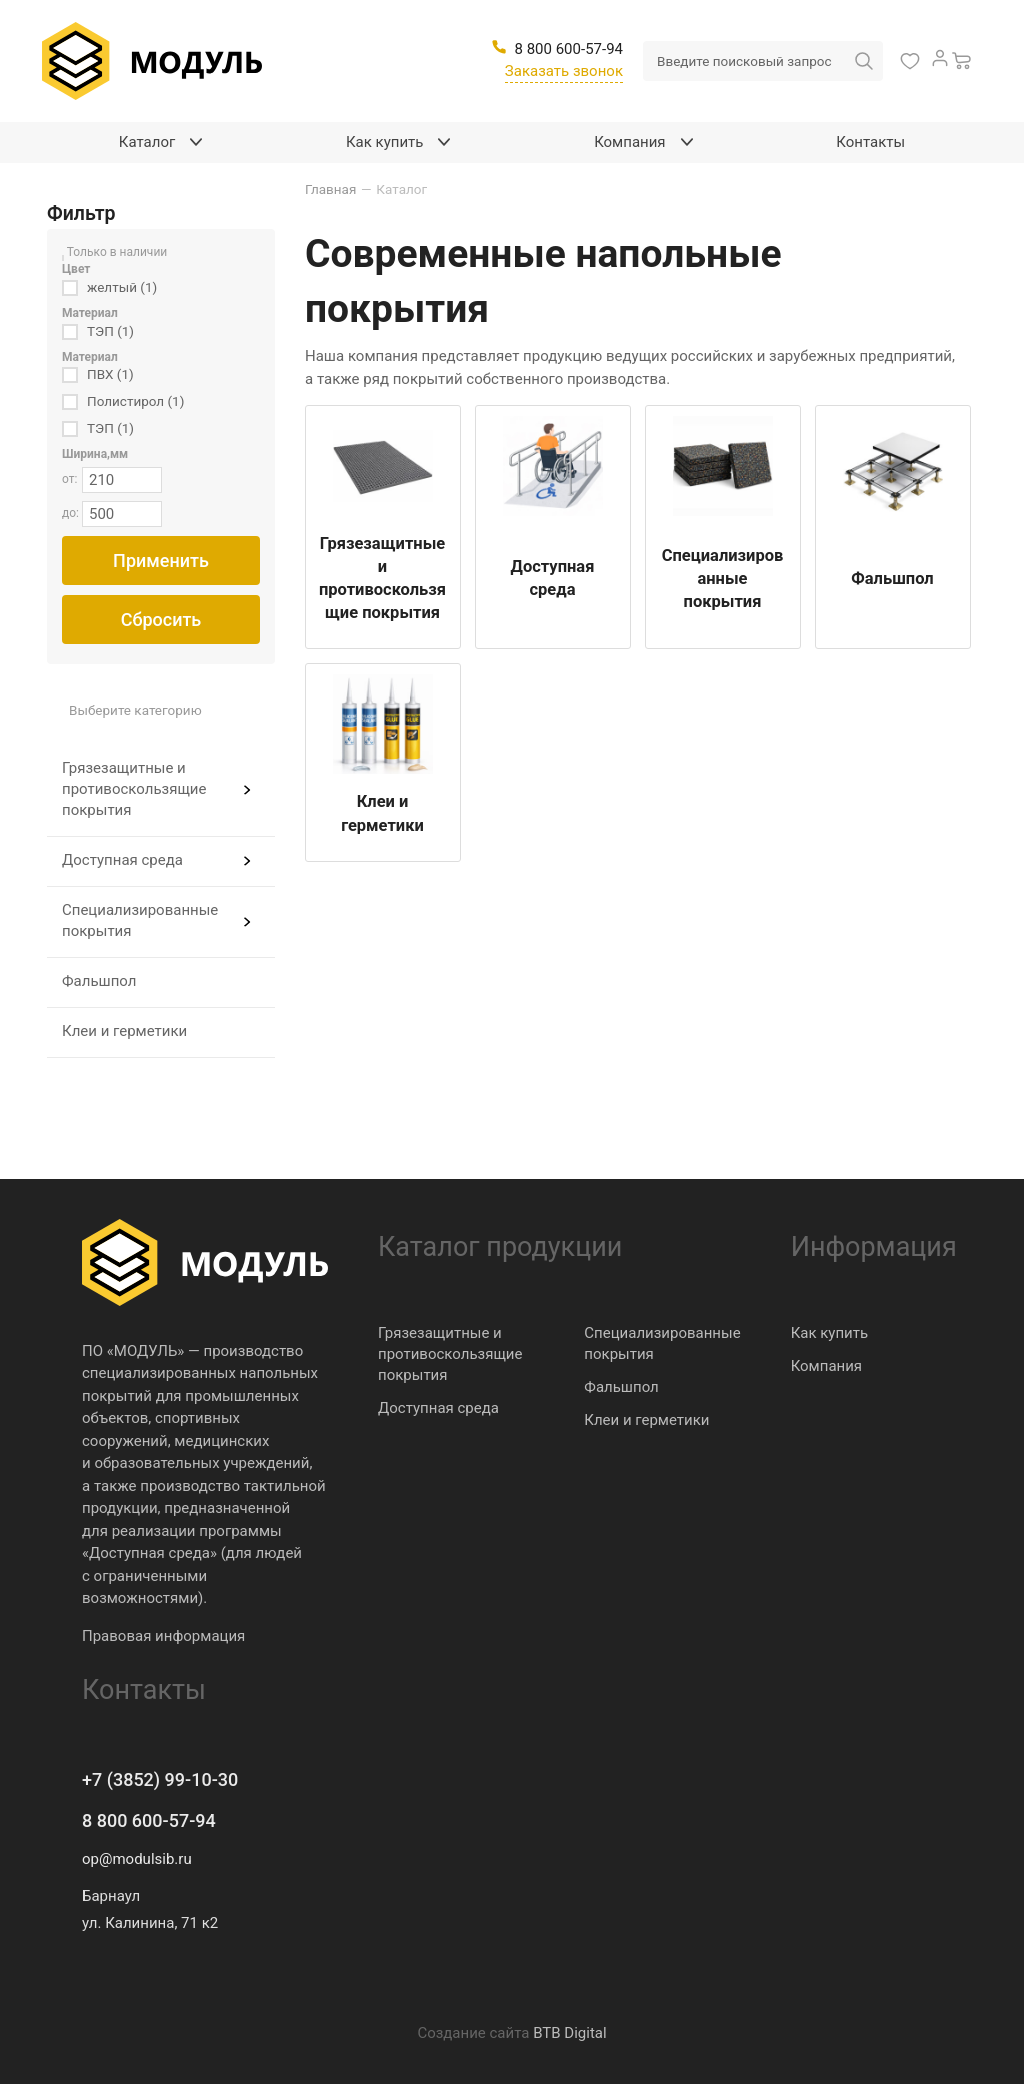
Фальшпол (99, 981)
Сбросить (161, 619)
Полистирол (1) (135, 401)
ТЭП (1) (110, 331)
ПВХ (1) (110, 374)
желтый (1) (122, 287)
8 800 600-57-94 (149, 1820)
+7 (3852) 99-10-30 (160, 1779)
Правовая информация (163, 1636)
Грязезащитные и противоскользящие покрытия (134, 789)
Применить (161, 560)
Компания (826, 1366)
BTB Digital (569, 2033)
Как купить (830, 1333)
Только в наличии (117, 252)
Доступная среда (122, 860)
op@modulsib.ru (137, 1859)
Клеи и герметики (124, 1031)
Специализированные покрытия (140, 920)
